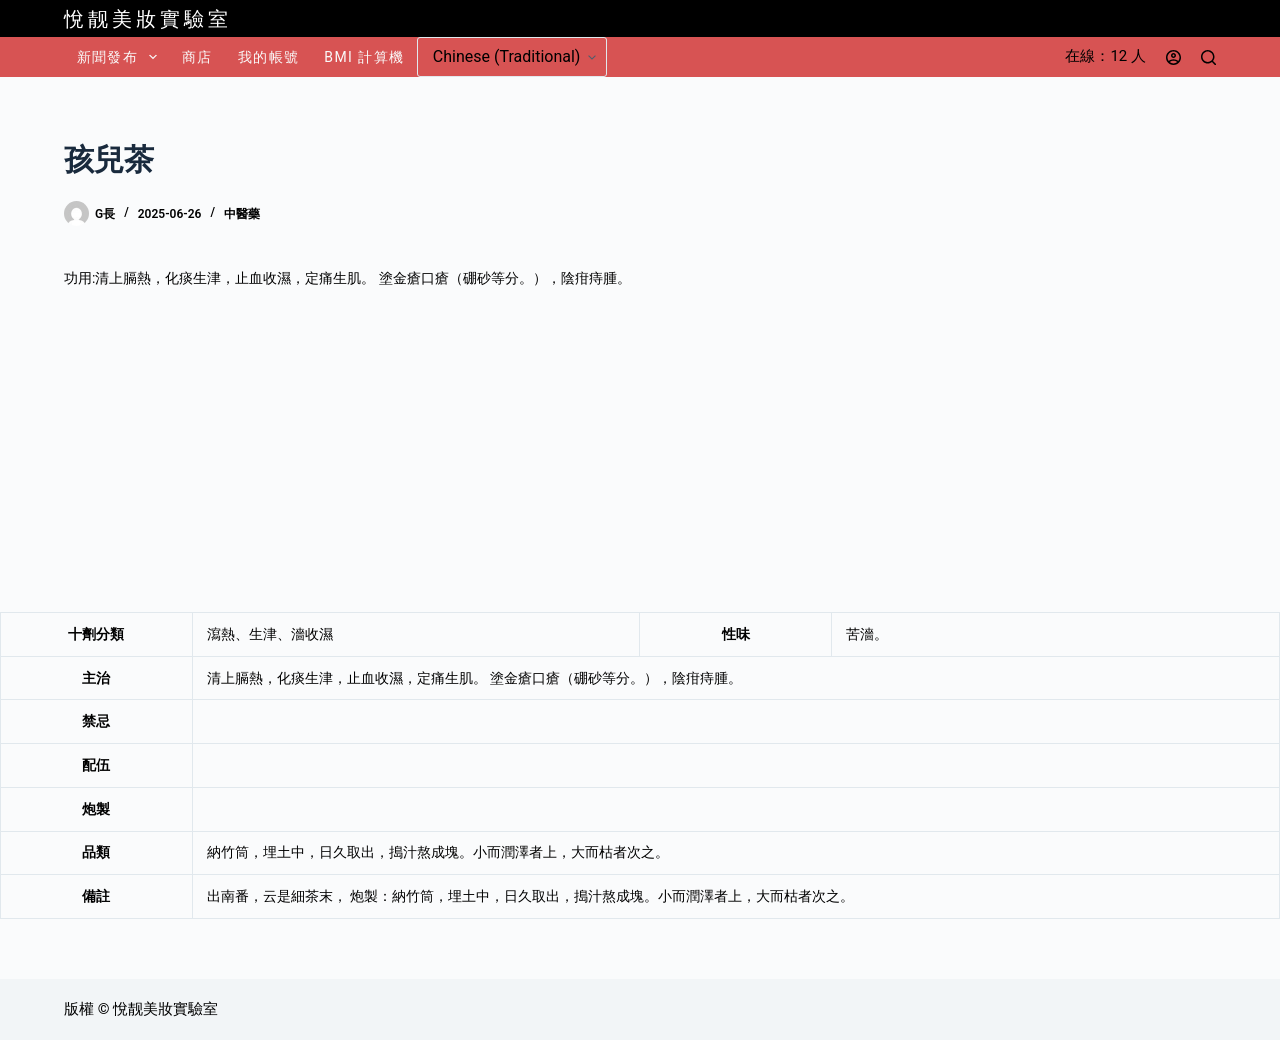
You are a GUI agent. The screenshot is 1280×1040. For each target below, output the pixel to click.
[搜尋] (1208, 57)
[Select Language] (512, 57)
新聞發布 (121, 57)
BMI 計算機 (364, 57)
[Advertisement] (640, 451)
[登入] (1173, 57)
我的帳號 (269, 57)
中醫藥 (242, 214)
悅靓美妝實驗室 (148, 19)
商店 (197, 57)
